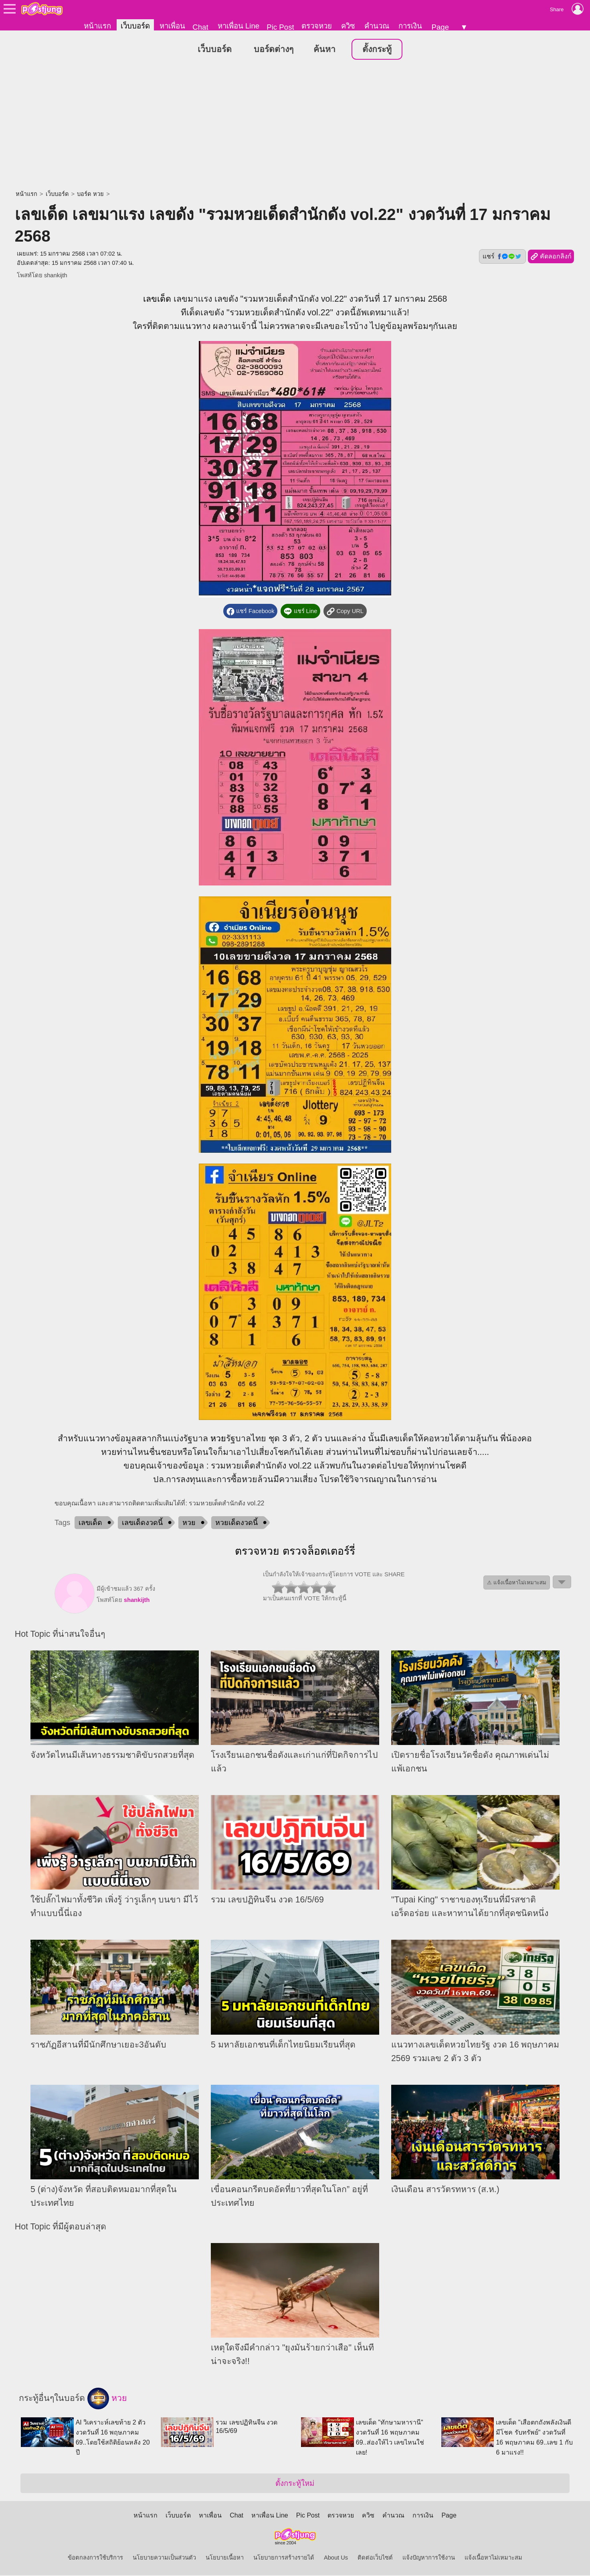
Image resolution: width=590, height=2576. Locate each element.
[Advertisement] (295, 126)
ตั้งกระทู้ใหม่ (294, 2484)
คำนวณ (376, 26)
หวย (218, 1439)
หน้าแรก (97, 26)
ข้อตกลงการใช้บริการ (95, 2558)
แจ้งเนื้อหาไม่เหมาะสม (493, 2558)
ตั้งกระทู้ (377, 49)
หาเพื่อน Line (238, 26)
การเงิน (410, 26)
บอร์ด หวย (90, 194)
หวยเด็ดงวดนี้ (236, 1523)
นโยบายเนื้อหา (225, 2558)
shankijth (55, 275)
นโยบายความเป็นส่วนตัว (164, 2558)
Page (440, 27)
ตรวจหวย (316, 26)
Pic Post (280, 27)
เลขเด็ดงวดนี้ (142, 1523)
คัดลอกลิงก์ (551, 257)
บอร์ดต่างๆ (273, 49)
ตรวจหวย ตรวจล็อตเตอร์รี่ (295, 1551)
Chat (200, 27)
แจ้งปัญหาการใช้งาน (428, 2558)
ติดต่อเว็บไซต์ (375, 2558)
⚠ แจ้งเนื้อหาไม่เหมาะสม (516, 1583)
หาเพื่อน (172, 26)
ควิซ (348, 26)
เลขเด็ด (157, 299)
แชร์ (502, 256)
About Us (336, 2558)
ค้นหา (324, 49)
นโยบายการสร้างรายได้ (283, 2558)
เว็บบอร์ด (135, 26)
